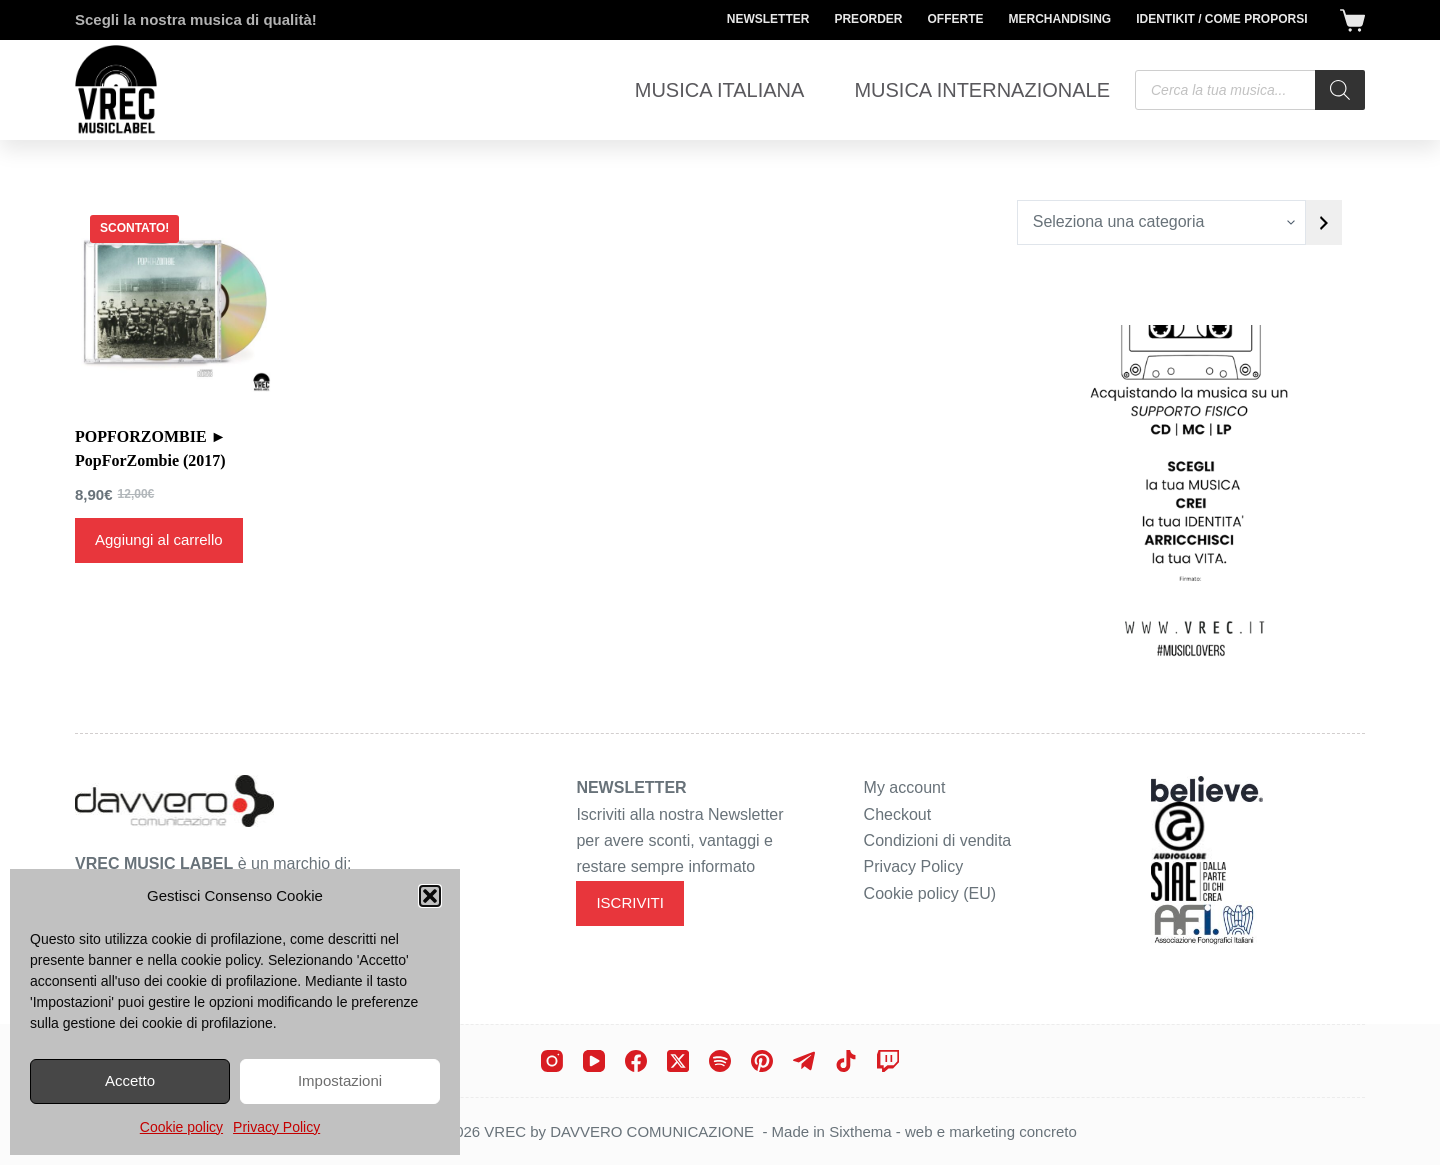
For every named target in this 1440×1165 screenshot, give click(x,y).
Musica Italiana (720, 90)
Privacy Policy (276, 1127)
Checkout (898, 814)
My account (905, 787)
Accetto (130, 1080)
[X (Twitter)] (678, 1061)
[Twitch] (888, 1061)
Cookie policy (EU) (930, 893)
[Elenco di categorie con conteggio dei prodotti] (1161, 222)
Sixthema (860, 1131)
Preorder (868, 19)
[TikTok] (846, 1061)
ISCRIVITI (630, 902)
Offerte (955, 19)
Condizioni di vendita (938, 840)
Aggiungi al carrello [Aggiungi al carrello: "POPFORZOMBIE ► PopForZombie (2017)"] (159, 539)
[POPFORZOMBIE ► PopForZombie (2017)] (175, 300)
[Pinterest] (762, 1061)
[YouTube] (594, 1061)
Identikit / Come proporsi (1221, 19)
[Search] (1340, 90)
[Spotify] (720, 1061)
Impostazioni (340, 1080)
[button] (430, 896)
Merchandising (1059, 19)
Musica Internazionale (982, 90)
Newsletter (768, 19)
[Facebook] (636, 1061)
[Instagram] (552, 1061)
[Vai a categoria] (1324, 222)
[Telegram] (804, 1061)
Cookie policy (181, 1127)
